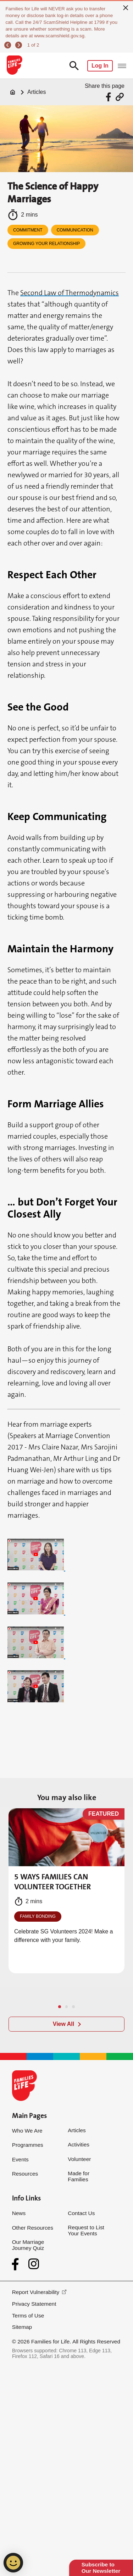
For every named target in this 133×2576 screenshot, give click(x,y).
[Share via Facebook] (109, 96)
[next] (19, 45)
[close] (125, 7)
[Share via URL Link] (119, 97)
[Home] (13, 92)
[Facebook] (17, 2264)
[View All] (66, 2024)
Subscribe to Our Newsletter (101, 2567)
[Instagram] (33, 2264)
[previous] (8, 45)
